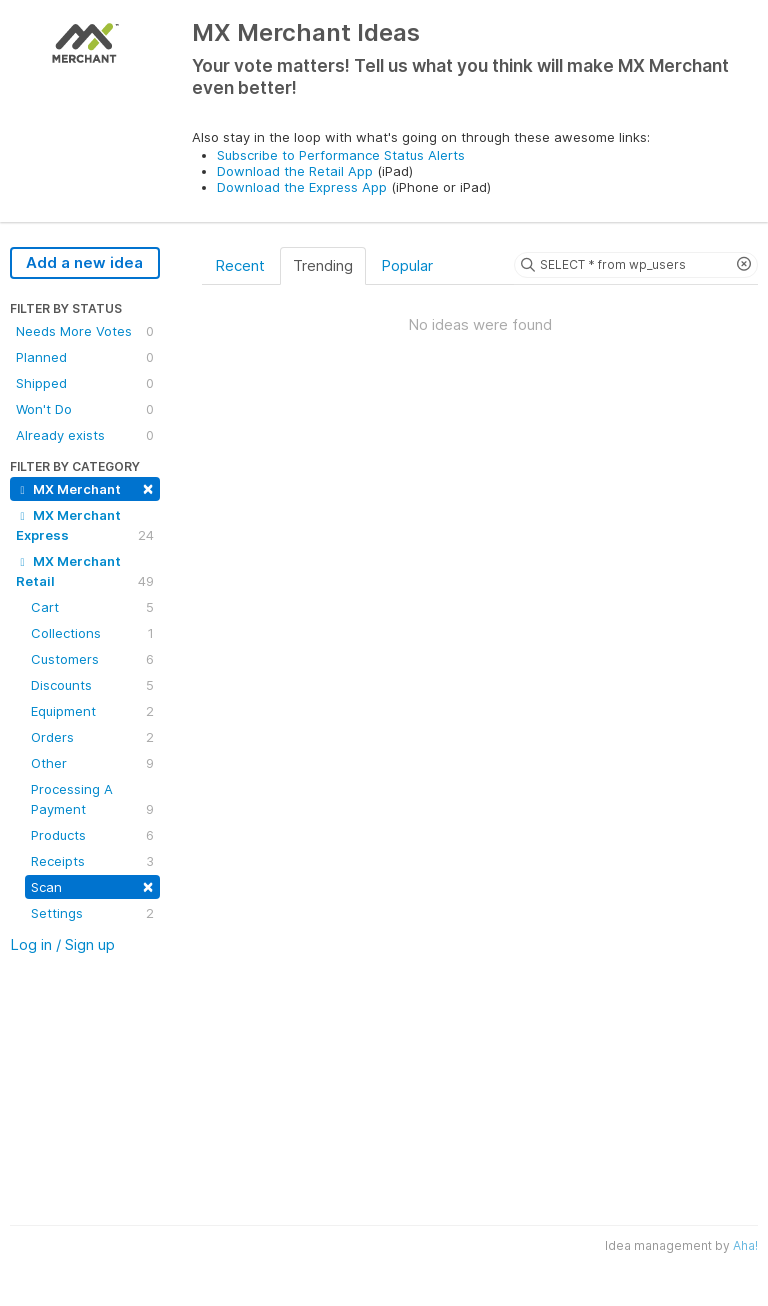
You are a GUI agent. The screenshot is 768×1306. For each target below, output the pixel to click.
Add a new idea (84, 262)
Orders (92, 737)
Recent (240, 265)
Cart (92, 607)
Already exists (85, 435)
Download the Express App (302, 187)
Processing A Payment (92, 800)
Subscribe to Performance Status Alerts (341, 155)
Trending (323, 265)
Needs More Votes (85, 331)
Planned (85, 357)
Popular (407, 265)
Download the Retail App (295, 171)
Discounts (92, 685)
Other (92, 763)
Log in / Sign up (62, 944)
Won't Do (85, 409)
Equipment (92, 711)
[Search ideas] (636, 265)
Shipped (85, 383)
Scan (92, 885)
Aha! (745, 1245)
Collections (92, 633)
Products (92, 835)
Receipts (92, 861)
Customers (92, 659)
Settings (92, 913)
